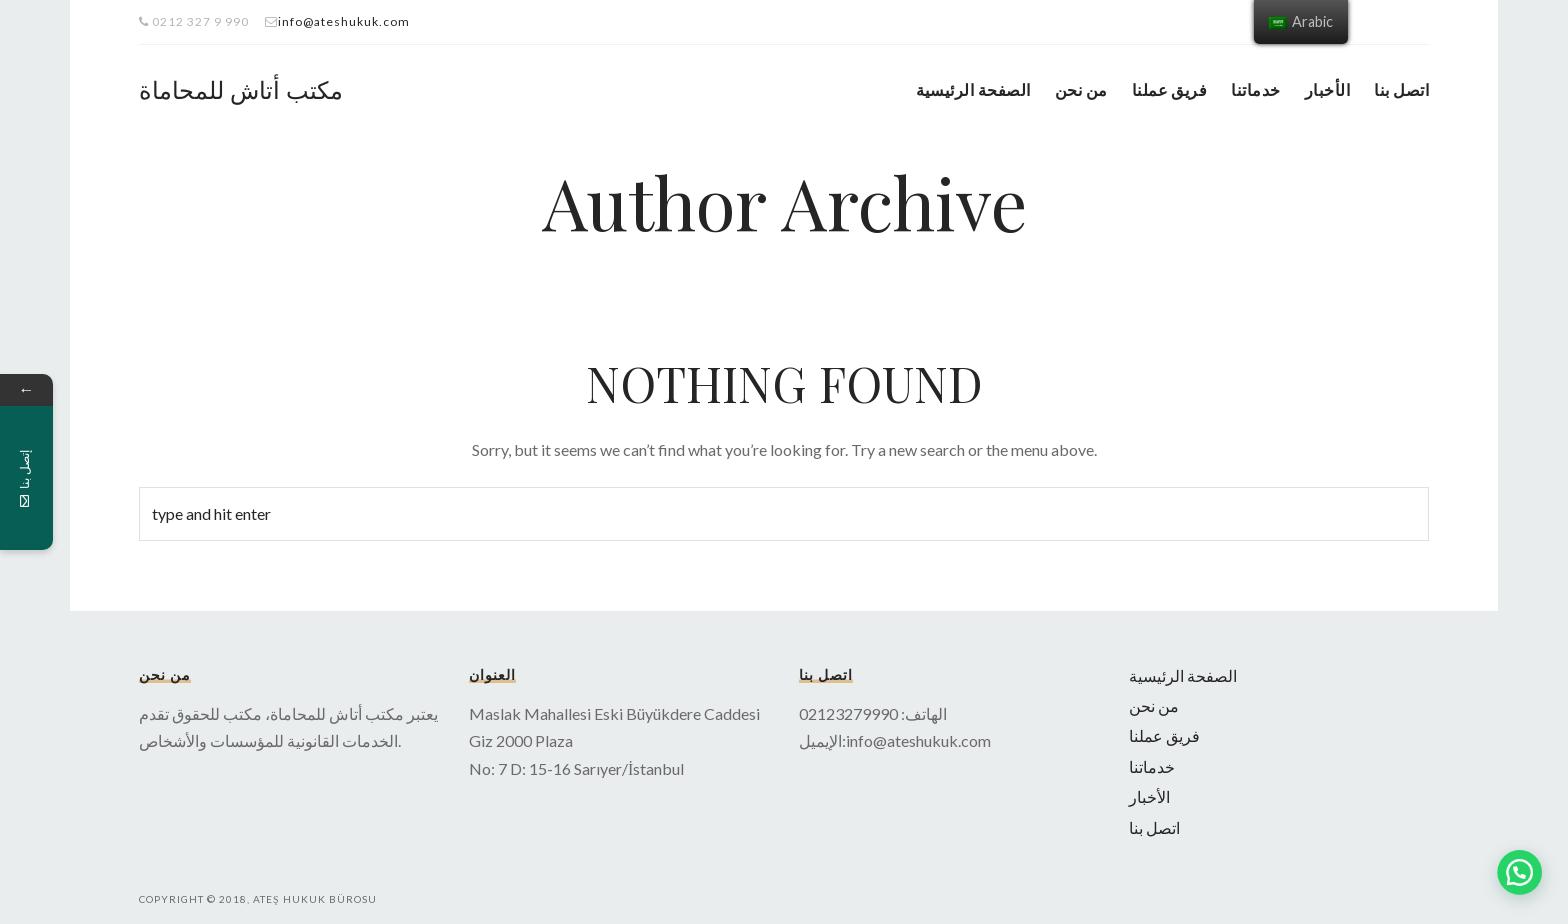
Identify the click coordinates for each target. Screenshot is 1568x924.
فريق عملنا (1170, 89)
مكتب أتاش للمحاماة (241, 89)
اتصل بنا (1401, 89)
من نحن (1081, 89)
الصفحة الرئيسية (973, 89)
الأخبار (1327, 89)
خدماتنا (1255, 89)
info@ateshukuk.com (344, 21)
